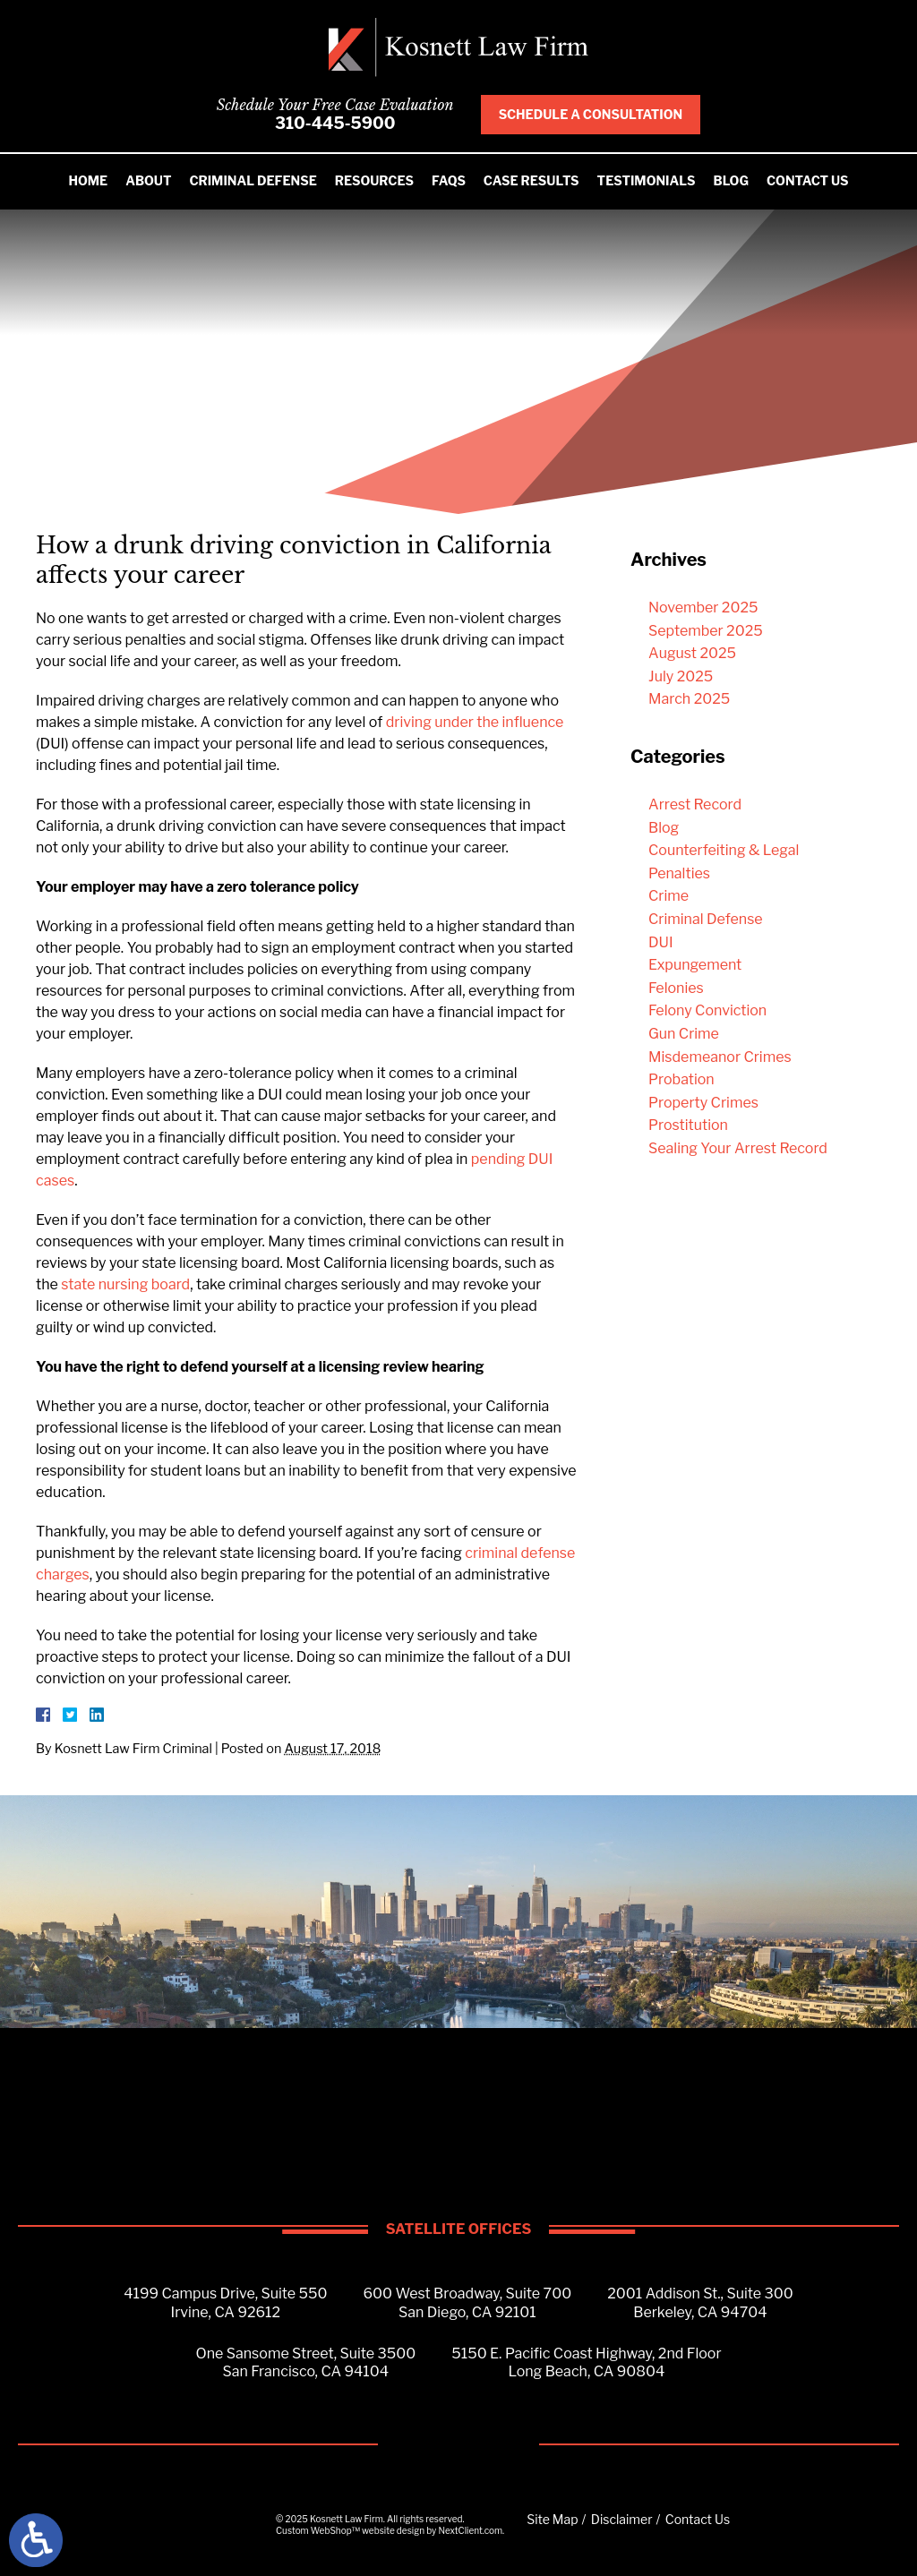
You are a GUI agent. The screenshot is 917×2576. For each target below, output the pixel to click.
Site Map (552, 2519)
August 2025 (692, 653)
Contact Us (808, 180)
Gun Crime (683, 1033)
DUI (660, 942)
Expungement (694, 964)
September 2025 (705, 630)
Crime (668, 895)
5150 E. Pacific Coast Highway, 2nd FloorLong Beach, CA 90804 (586, 2363)
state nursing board (125, 1284)
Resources (374, 180)
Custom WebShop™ (318, 2530)
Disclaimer (622, 2519)
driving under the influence (475, 722)
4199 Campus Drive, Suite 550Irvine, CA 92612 (225, 2303)
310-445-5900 (335, 123)
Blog (731, 180)
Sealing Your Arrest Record (737, 1148)
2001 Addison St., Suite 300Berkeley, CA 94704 (700, 2303)
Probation (681, 1079)
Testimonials (646, 180)
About (148, 180)
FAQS (449, 180)
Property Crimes (703, 1102)
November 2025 (703, 607)
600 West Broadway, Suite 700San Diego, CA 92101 (468, 2303)
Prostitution (688, 1125)
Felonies (676, 988)
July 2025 (680, 676)
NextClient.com (470, 2530)
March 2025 (689, 698)
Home (87, 180)
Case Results (531, 180)
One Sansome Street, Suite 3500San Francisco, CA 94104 (305, 2363)
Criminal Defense (252, 180)
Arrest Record (694, 804)
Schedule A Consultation (591, 114)
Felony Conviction (707, 1010)
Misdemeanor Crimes (720, 1056)
